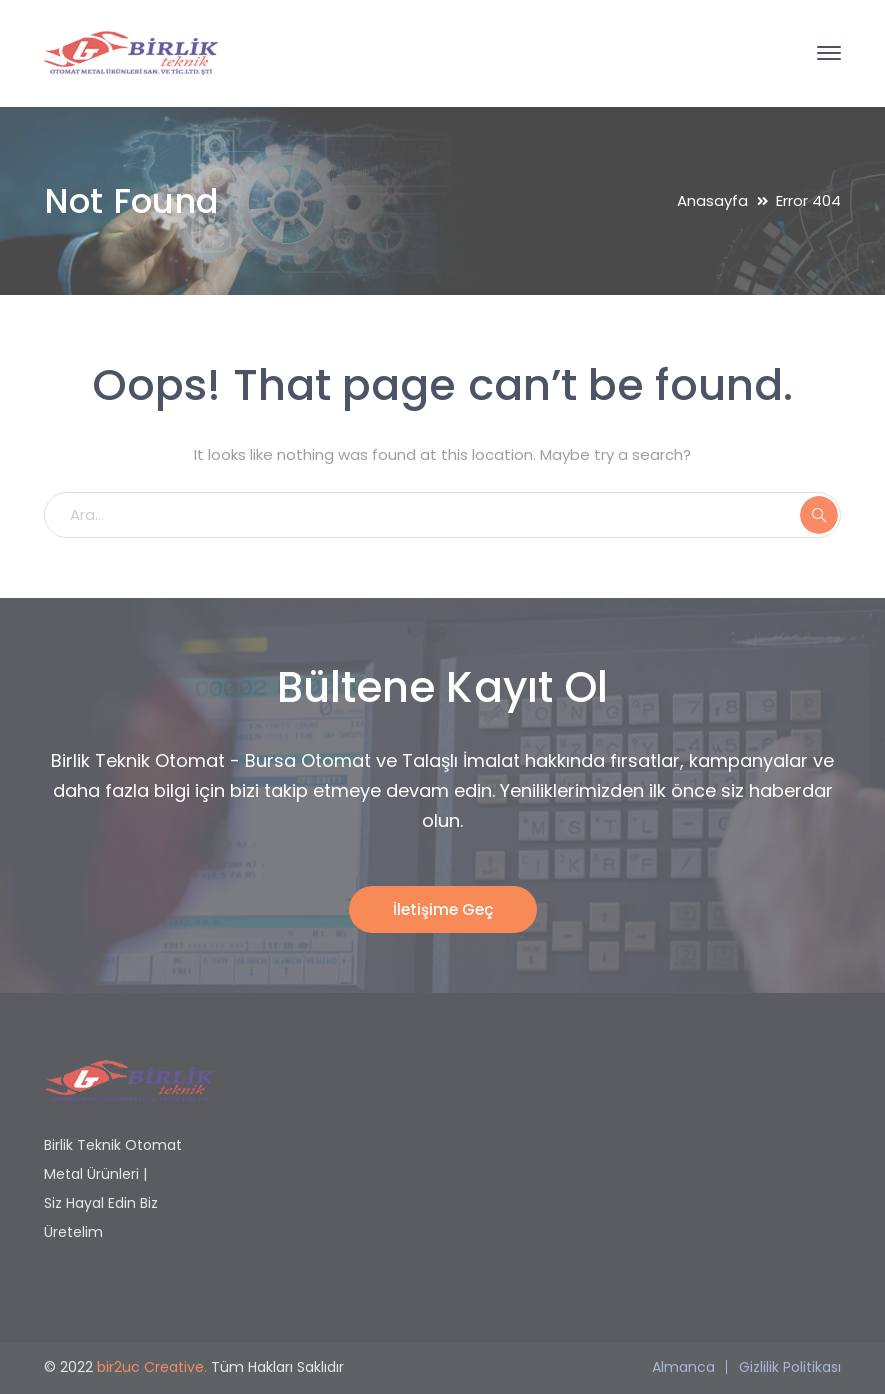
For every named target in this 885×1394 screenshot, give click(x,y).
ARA (819, 515)
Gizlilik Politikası (790, 1367)
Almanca (683, 1367)
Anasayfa (712, 200)
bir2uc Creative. (152, 1367)
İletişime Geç (443, 909)
